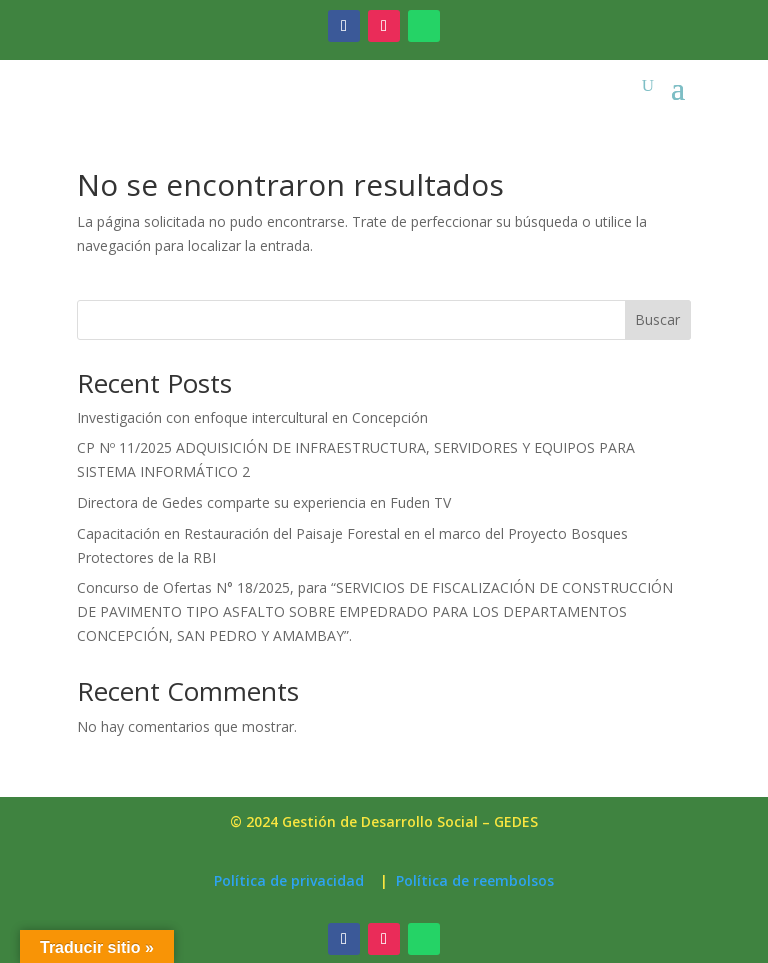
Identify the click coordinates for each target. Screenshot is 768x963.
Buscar (657, 319)
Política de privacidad (289, 880)
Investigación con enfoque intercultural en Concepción (252, 417)
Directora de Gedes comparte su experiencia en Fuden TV (264, 502)
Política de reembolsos (475, 880)
